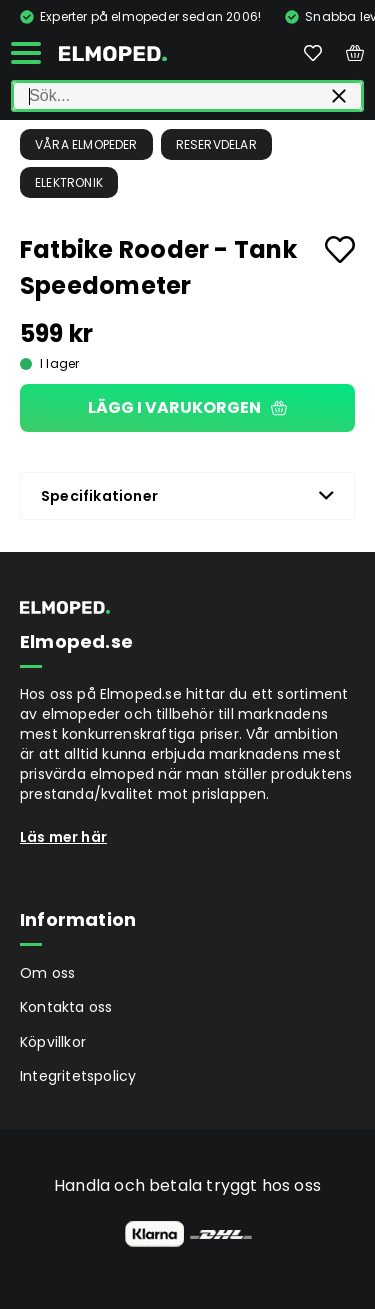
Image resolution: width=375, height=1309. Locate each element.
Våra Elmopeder (86, 144)
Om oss (47, 973)
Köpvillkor (53, 1042)
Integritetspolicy (78, 1076)
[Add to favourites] (340, 249)
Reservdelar (216, 144)
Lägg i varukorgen (187, 407)
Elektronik (69, 182)
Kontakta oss (66, 1007)
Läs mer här (63, 837)
